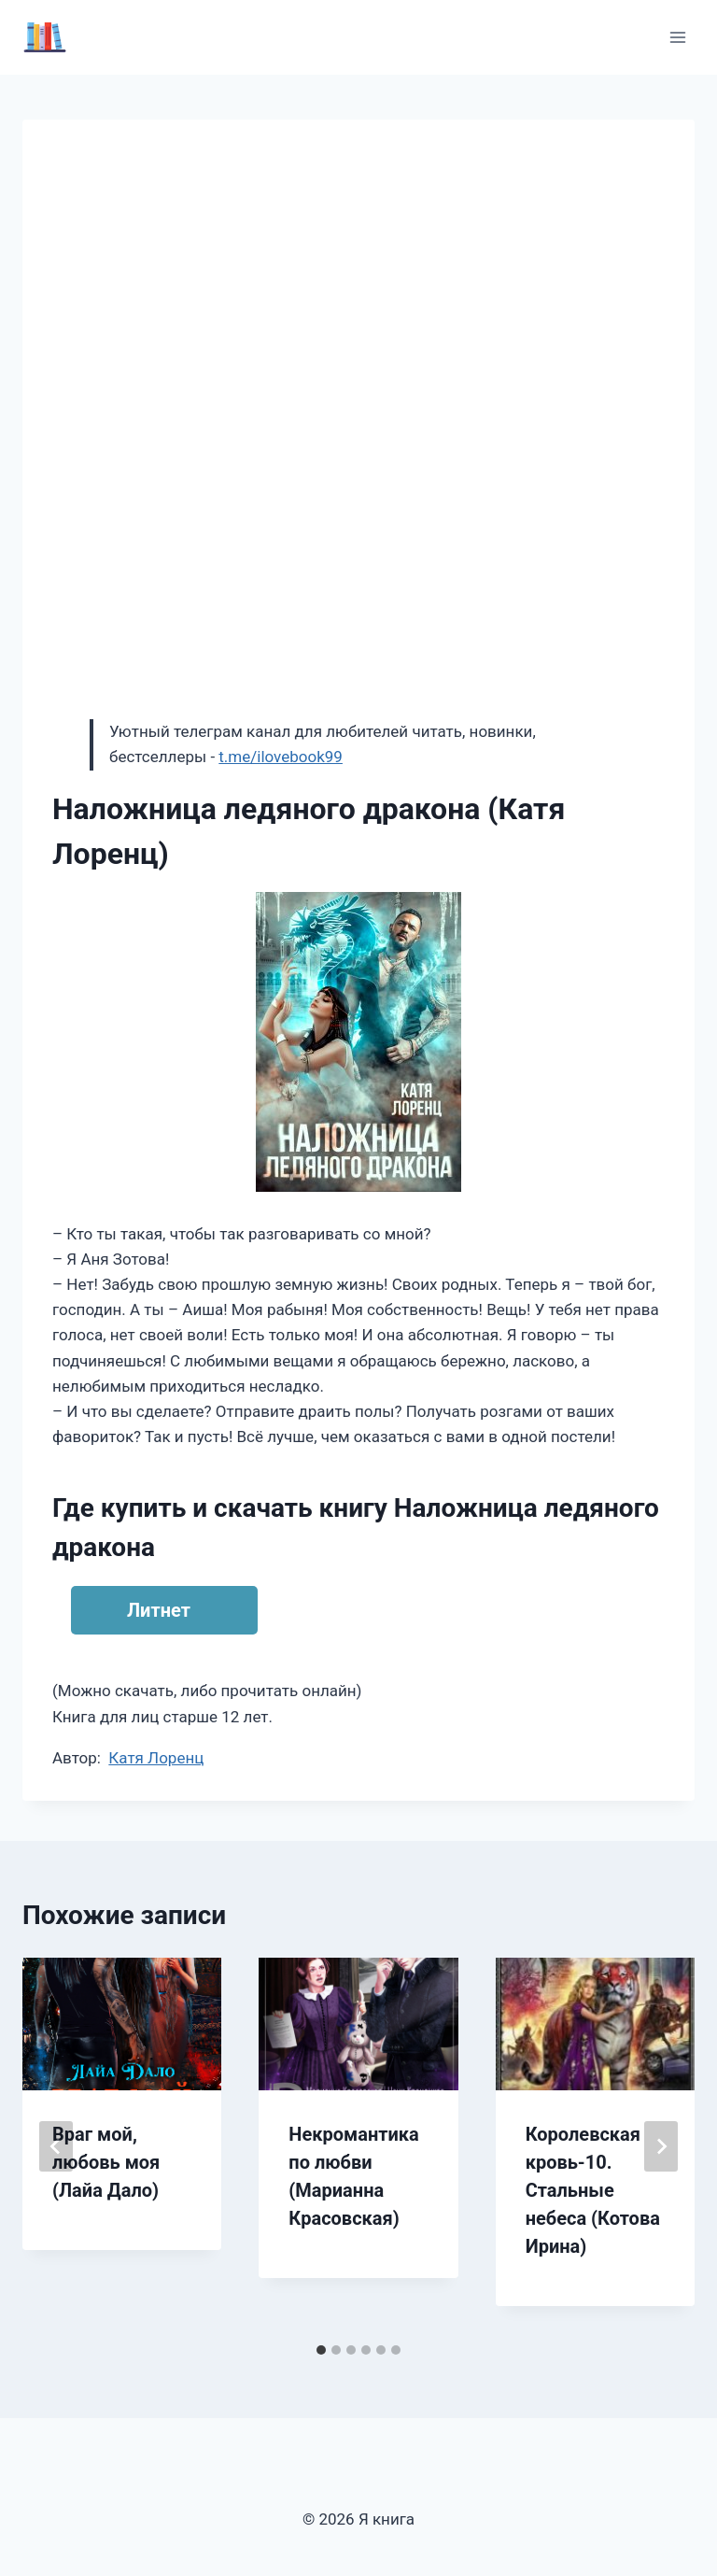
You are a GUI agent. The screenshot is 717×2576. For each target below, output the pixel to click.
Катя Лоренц (156, 1757)
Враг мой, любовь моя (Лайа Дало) (106, 2162)
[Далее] (661, 2146)
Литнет (158, 1610)
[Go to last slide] (56, 2146)
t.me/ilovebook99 (280, 756)
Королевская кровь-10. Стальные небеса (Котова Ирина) (593, 2190)
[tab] (321, 2350)
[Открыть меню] (677, 36)
